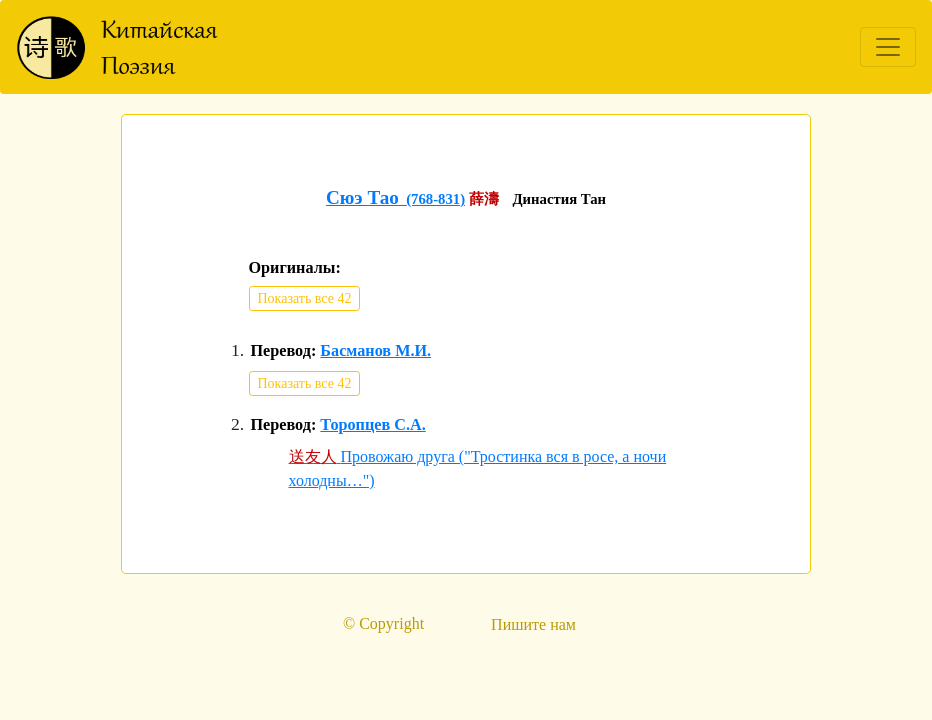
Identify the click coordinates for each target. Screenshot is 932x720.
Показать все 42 (305, 298)
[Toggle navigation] (888, 47)
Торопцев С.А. (372, 425)
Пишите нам (533, 624)
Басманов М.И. (375, 351)
